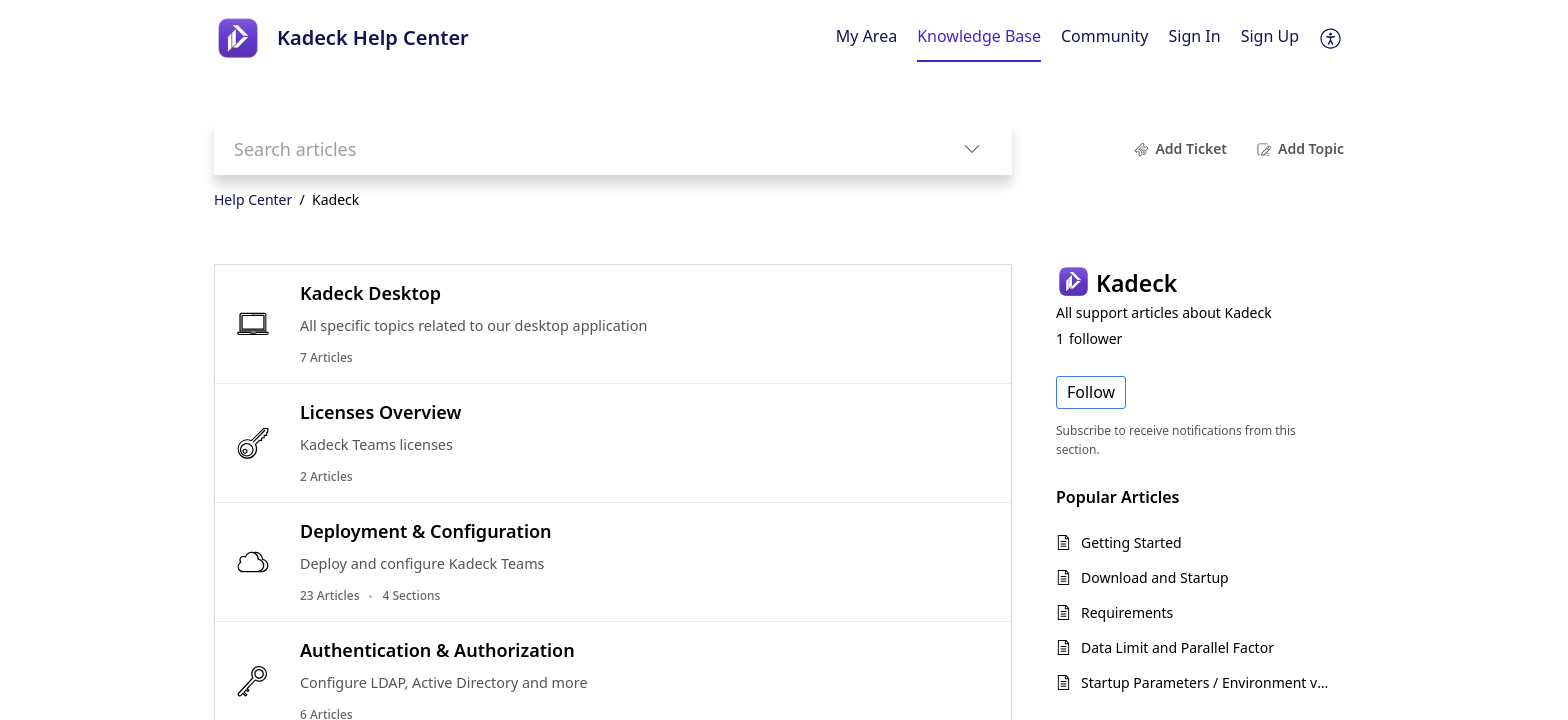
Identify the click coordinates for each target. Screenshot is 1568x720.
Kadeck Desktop (370, 293)
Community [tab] (1105, 36)
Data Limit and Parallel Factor (1177, 647)
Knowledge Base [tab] (979, 36)
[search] (573, 148)
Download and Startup (1155, 577)
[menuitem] (1195, 38)
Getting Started (1131, 542)
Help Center (253, 199)
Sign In (1195, 36)
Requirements (1127, 612)
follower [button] (1089, 338)
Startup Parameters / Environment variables (1207, 682)
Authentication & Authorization (437, 650)
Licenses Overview (380, 412)
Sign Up (1270, 36)
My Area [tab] (866, 36)
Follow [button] (1091, 392)
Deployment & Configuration (426, 531)
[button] (1331, 38)
